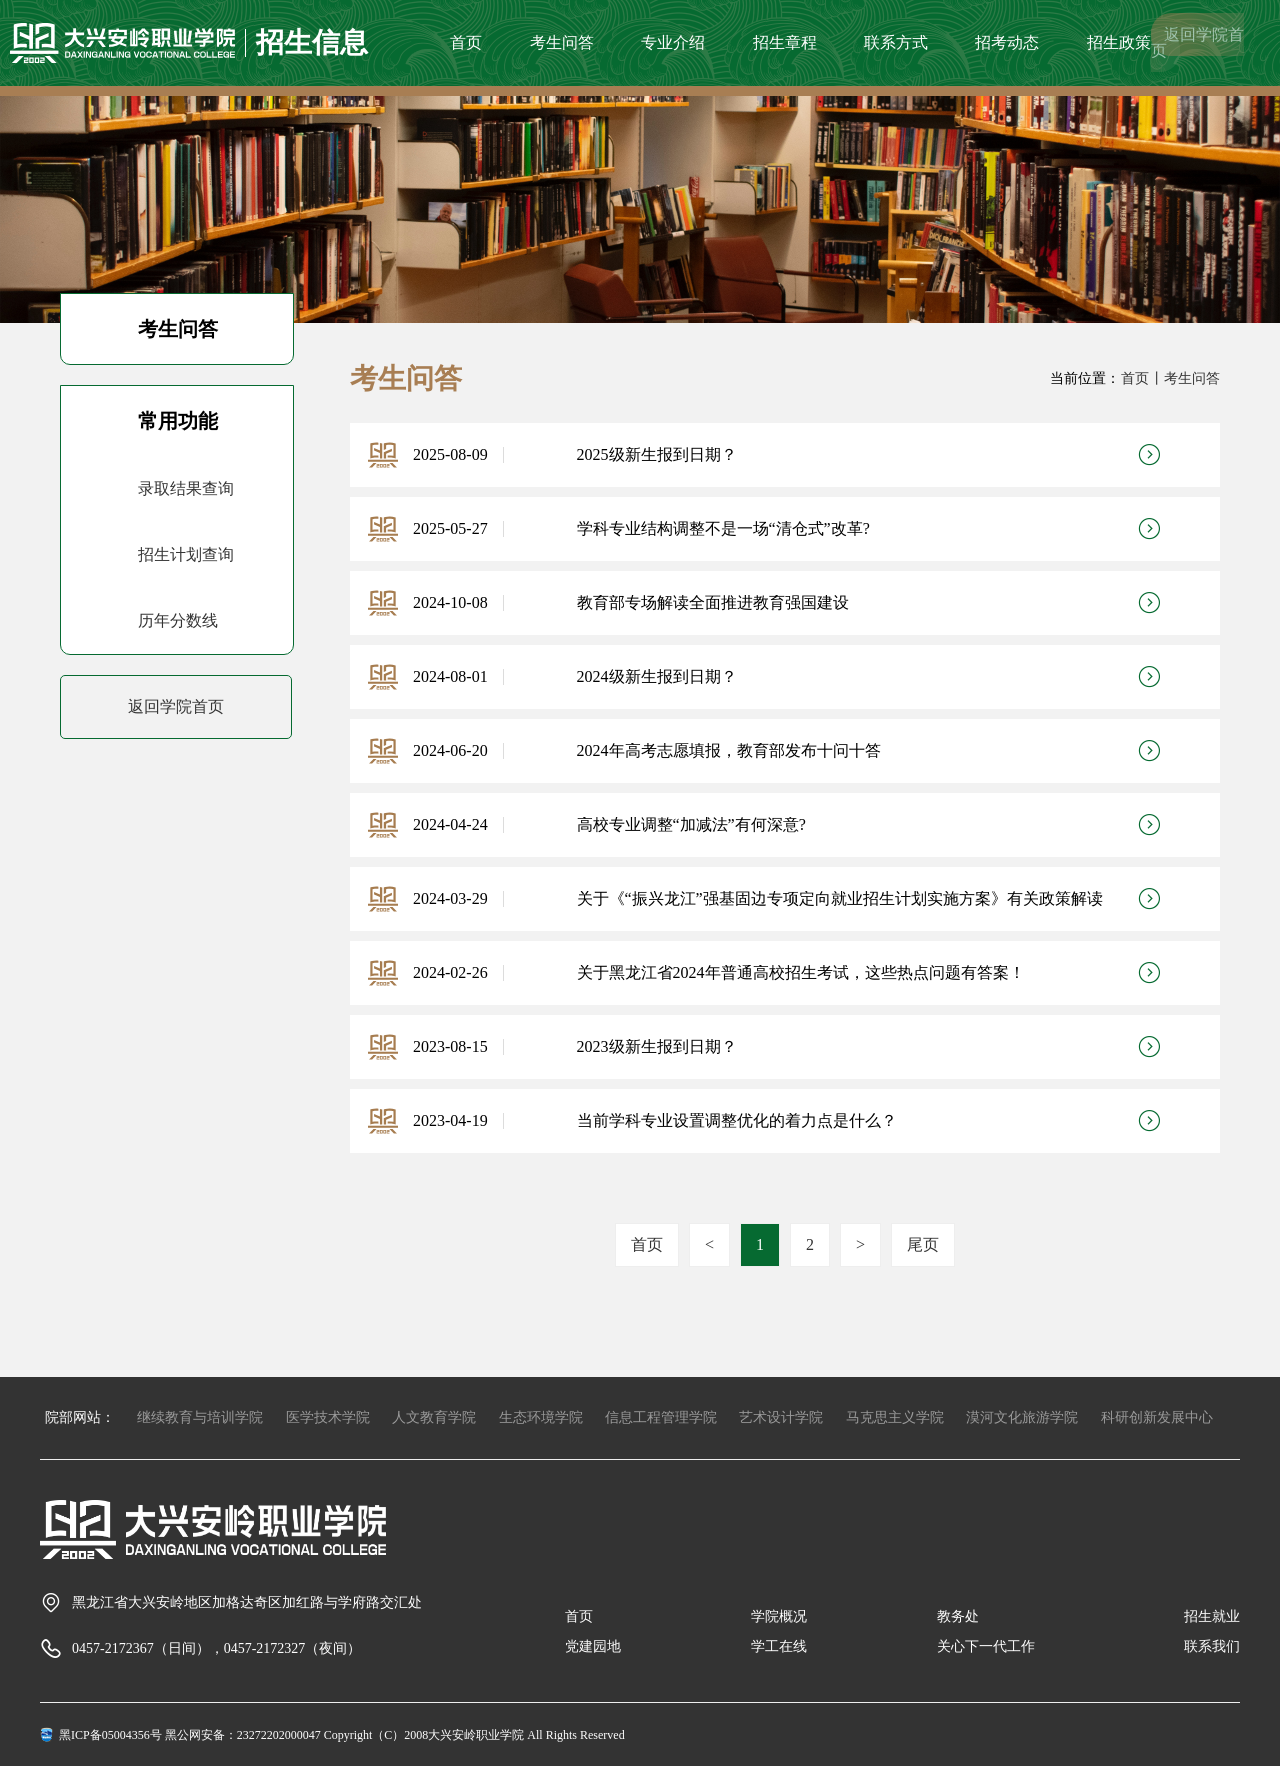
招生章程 (785, 42)
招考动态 (1007, 42)
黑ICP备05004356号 (110, 1735)
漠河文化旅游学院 (1022, 1417)
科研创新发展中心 (1157, 1417)
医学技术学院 (328, 1417)
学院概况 (779, 1616)
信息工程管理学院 (661, 1417)
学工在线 (779, 1646)
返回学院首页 (1197, 42)
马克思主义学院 (895, 1417)
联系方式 (896, 42)
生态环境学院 (541, 1417)
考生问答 (562, 42)
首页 (466, 42)
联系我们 (1212, 1646)
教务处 (958, 1616)
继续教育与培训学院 (200, 1417)
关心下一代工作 (986, 1646)
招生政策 (1119, 42)
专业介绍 (673, 42)
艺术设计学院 (781, 1417)
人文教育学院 (434, 1417)
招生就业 (1212, 1616)
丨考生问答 (1185, 378)
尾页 (923, 1244)
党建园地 (593, 1646)
